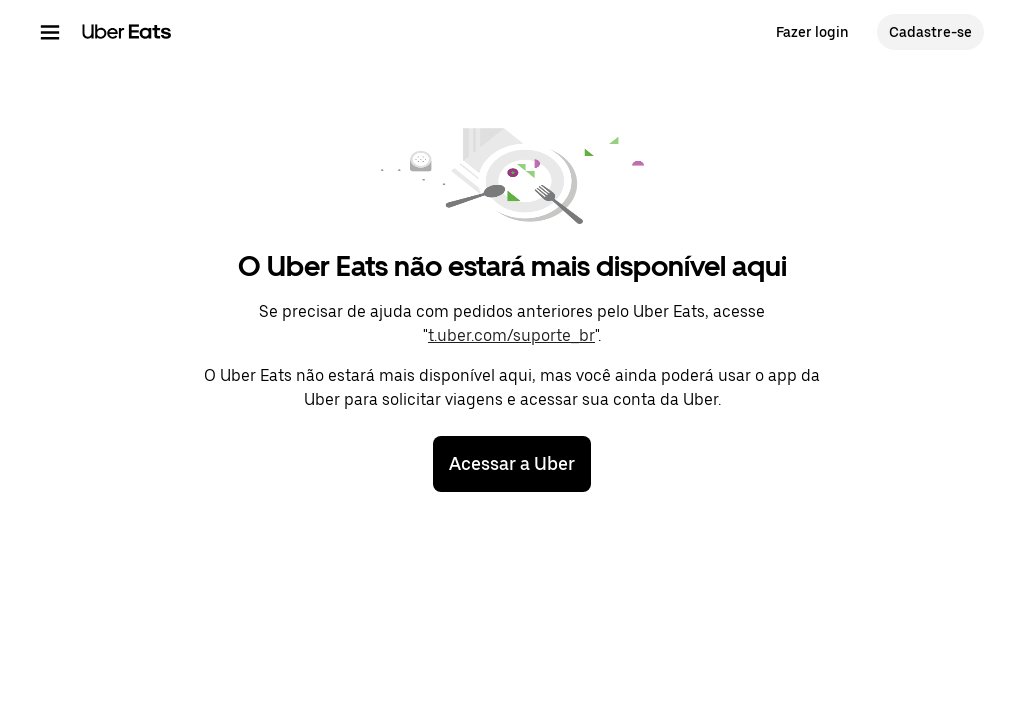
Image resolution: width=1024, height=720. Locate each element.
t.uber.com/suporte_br (511, 335)
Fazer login (812, 32)
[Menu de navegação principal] (50, 32)
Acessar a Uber (512, 463)
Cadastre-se (930, 32)
